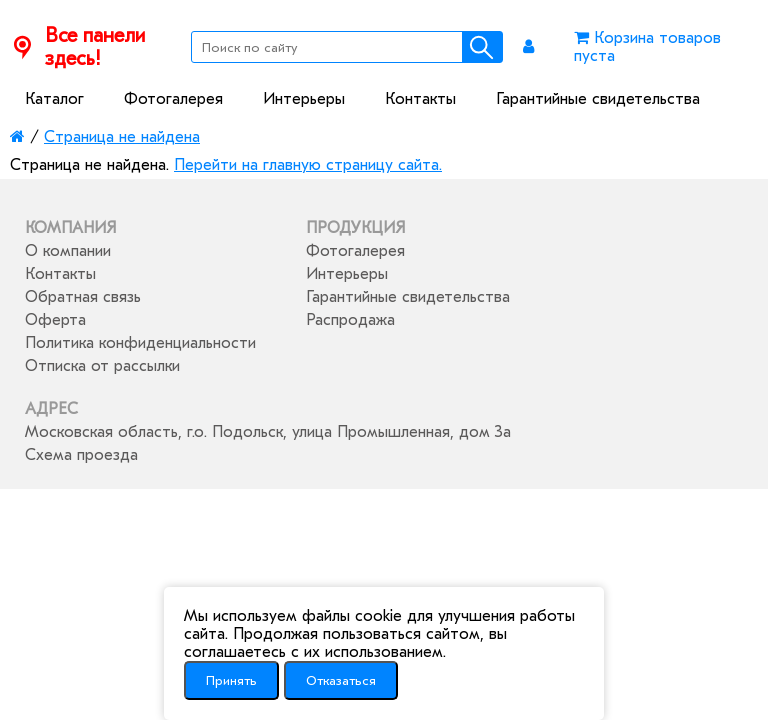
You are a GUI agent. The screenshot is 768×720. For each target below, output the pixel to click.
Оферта (55, 320)
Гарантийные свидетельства (598, 99)
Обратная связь (83, 297)
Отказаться (341, 680)
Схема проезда (81, 455)
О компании (68, 251)
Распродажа (350, 320)
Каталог (54, 99)
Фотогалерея (173, 99)
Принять (231, 680)
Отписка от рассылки (102, 366)
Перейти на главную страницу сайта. (308, 165)
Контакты (420, 99)
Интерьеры (304, 99)
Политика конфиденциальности (140, 343)
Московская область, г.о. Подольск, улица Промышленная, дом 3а (268, 432)
